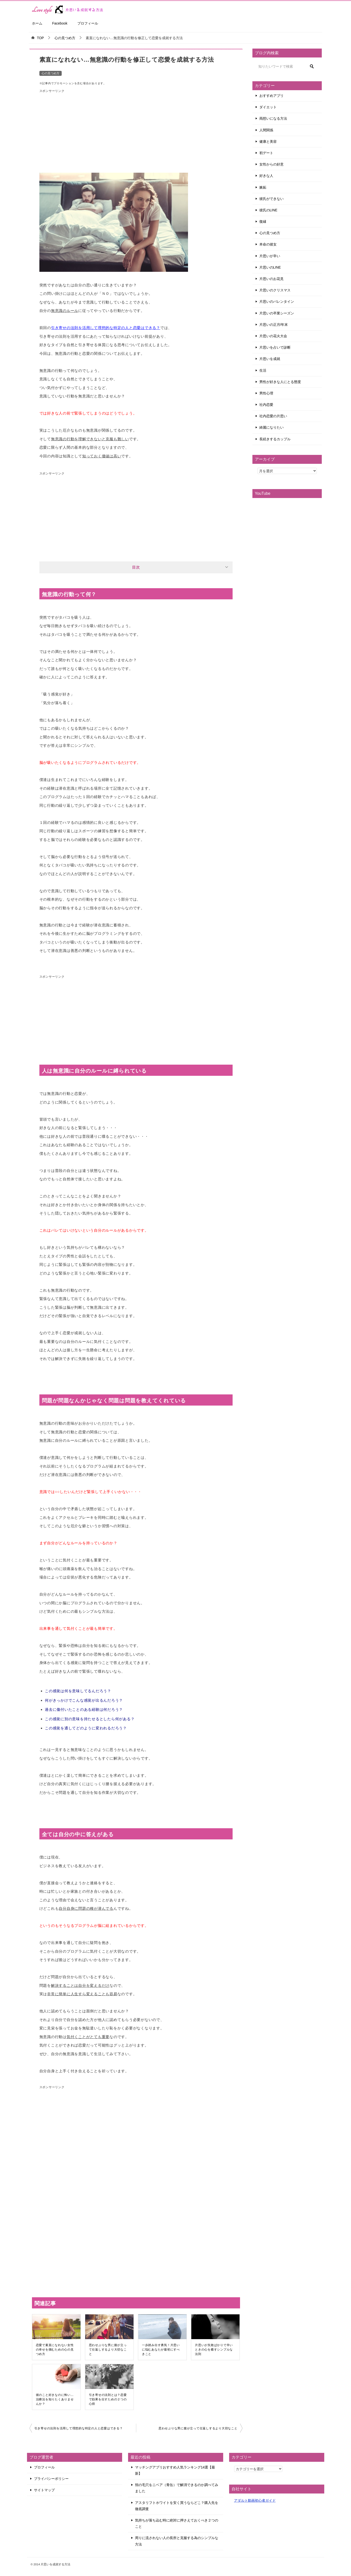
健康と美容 (268, 141)
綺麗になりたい (271, 427)
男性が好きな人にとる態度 (280, 382)
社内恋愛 (266, 405)
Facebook (59, 23)
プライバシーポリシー (51, 2479)
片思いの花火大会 (273, 336)
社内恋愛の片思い (273, 416)
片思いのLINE (270, 267)
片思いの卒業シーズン (276, 313)
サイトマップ (44, 2490)
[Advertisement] (136, 129)
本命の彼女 (268, 244)
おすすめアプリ (271, 96)
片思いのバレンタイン (276, 302)
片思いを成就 (269, 359)
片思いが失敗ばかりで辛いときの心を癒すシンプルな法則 (214, 2349)
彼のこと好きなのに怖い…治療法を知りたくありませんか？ (55, 2399)
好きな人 (266, 176)
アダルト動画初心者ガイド (255, 2500)
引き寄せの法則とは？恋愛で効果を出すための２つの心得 (108, 2399)
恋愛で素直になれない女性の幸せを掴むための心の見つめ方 (55, 2349)
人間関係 (266, 130)
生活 (262, 370)
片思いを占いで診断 (275, 347)
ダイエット (268, 107)
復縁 (262, 221)
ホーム (37, 23)
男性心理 (266, 393)
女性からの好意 (271, 164)
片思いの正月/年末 (273, 325)
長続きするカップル (275, 439)
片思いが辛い (269, 256)
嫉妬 (262, 187)
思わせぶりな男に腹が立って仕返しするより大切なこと (108, 2349)
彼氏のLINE (268, 210)
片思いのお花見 (271, 279)
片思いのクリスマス (275, 290)
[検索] (287, 66)
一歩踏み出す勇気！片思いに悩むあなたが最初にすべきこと (161, 2349)
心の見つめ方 (50, 73)
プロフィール (87, 23)
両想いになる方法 (273, 118)
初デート (266, 153)
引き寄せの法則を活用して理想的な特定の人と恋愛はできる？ (105, 328)
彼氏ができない (271, 199)
